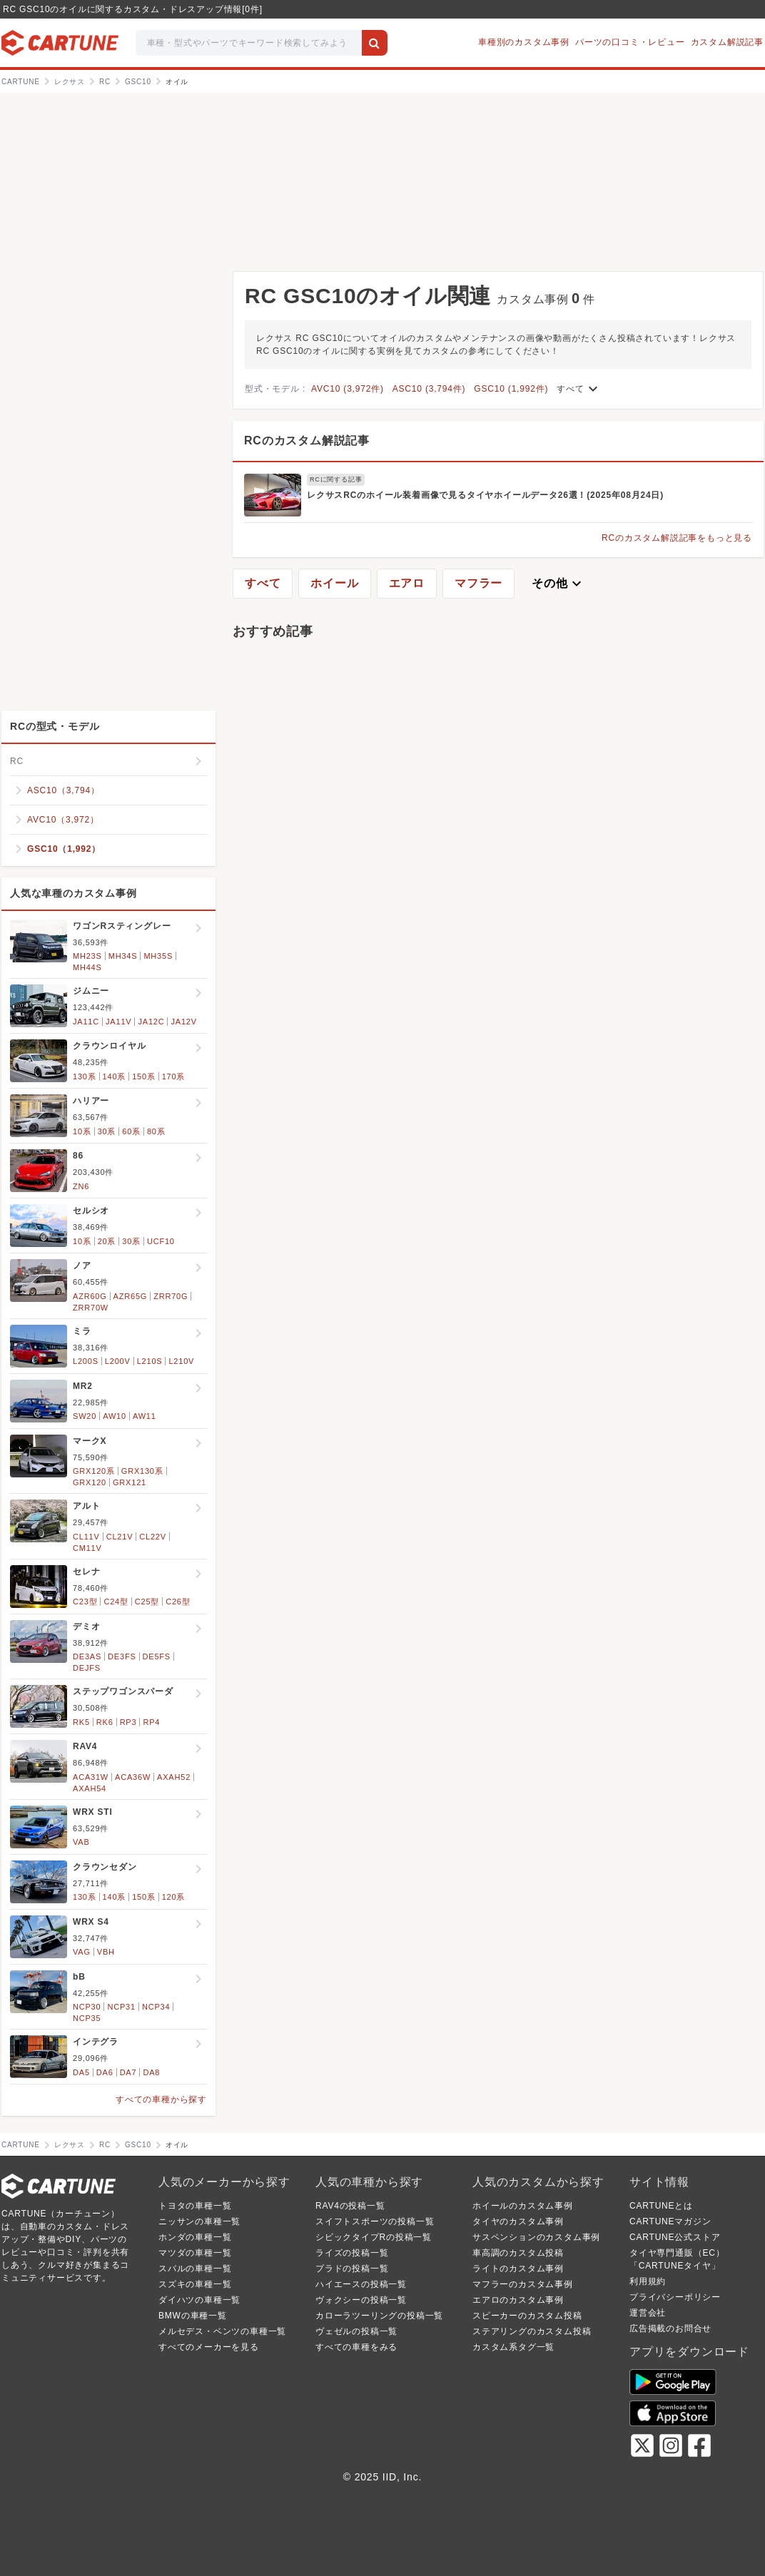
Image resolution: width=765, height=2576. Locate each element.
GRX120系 (94, 1471)
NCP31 (121, 2006)
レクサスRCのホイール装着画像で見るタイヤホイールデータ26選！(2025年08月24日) (485, 495)
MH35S (158, 956)
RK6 (104, 1722)
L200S (85, 1361)
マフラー (478, 583)
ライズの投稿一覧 (351, 2253)
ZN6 (81, 1186)
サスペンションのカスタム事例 (536, 2237)
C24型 (115, 1601)
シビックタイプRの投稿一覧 (373, 2237)
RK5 (81, 1722)
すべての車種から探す (161, 2099)
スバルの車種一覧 (194, 2269)
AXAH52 (174, 1777)
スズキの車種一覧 (194, 2284)
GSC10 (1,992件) (511, 389)
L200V (118, 1361)
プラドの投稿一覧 (351, 2269)
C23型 (85, 1601)
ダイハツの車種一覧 (199, 2300)
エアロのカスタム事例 (518, 2300)
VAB (81, 1842)
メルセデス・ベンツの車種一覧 (222, 2331)
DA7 (128, 2072)
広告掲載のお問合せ (670, 2328)
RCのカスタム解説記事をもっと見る (677, 538)
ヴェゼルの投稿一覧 (356, 2331)
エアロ (407, 583)
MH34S (123, 956)
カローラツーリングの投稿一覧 (379, 2316)
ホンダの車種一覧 (194, 2237)
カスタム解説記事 (727, 42)
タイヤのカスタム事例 (518, 2221)
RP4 (151, 1722)
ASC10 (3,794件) (429, 389)
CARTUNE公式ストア (674, 2237)
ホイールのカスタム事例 (522, 2206)
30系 (107, 1131)
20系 (107, 1241)
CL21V (119, 1536)
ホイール (334, 583)
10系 (82, 1131)
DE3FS (122, 1656)
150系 (144, 1076)
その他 (558, 583)
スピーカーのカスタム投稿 (527, 2316)
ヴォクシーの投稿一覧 (361, 2300)
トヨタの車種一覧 (194, 2206)
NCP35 (87, 2018)
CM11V (87, 1548)
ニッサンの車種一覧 (199, 2221)
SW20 (84, 1416)
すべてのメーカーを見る (208, 2347)
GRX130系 (142, 1471)
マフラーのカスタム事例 (522, 2284)
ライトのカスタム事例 (518, 2269)
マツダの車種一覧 (194, 2253)
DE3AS (87, 1656)
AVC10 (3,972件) (347, 389)
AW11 (144, 1416)
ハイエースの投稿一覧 (361, 2284)
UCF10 (161, 1241)
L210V (181, 1361)
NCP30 (87, 2006)
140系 (114, 1076)
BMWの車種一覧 (192, 2316)
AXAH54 (89, 1788)
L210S (150, 1361)
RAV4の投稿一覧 (350, 2206)
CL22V (152, 1536)
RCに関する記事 (336, 479)
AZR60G (90, 1296)
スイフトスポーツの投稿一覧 (374, 2221)
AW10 (114, 1416)
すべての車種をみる (356, 2347)
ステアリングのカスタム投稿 (531, 2331)
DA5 (81, 2072)
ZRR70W (90, 1307)
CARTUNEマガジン (670, 2221)
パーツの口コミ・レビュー (630, 42)
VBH (106, 1952)
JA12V (183, 1021)
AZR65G (130, 1296)
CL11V (86, 1536)
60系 (131, 1131)
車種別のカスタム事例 (523, 42)
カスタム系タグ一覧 (513, 2347)
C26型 (178, 1601)
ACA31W (90, 1777)
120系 (174, 1897)
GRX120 (89, 1482)
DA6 (104, 2072)
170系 (174, 1076)
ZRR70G (170, 1296)
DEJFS (87, 1668)
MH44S (87, 967)
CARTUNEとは (661, 2206)
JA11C (86, 1021)
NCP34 (156, 2006)
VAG (82, 1952)
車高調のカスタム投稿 (518, 2253)
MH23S (87, 956)
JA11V (118, 1021)
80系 (156, 1131)
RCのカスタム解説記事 (307, 440)
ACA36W (133, 1777)
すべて (579, 388)
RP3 (128, 1722)
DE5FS (157, 1656)
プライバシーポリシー (675, 2297)
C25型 (147, 1601)
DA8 (151, 2072)
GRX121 (129, 1482)
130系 (84, 1076)
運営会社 (647, 2313)
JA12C (151, 1021)
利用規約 (647, 2281)
